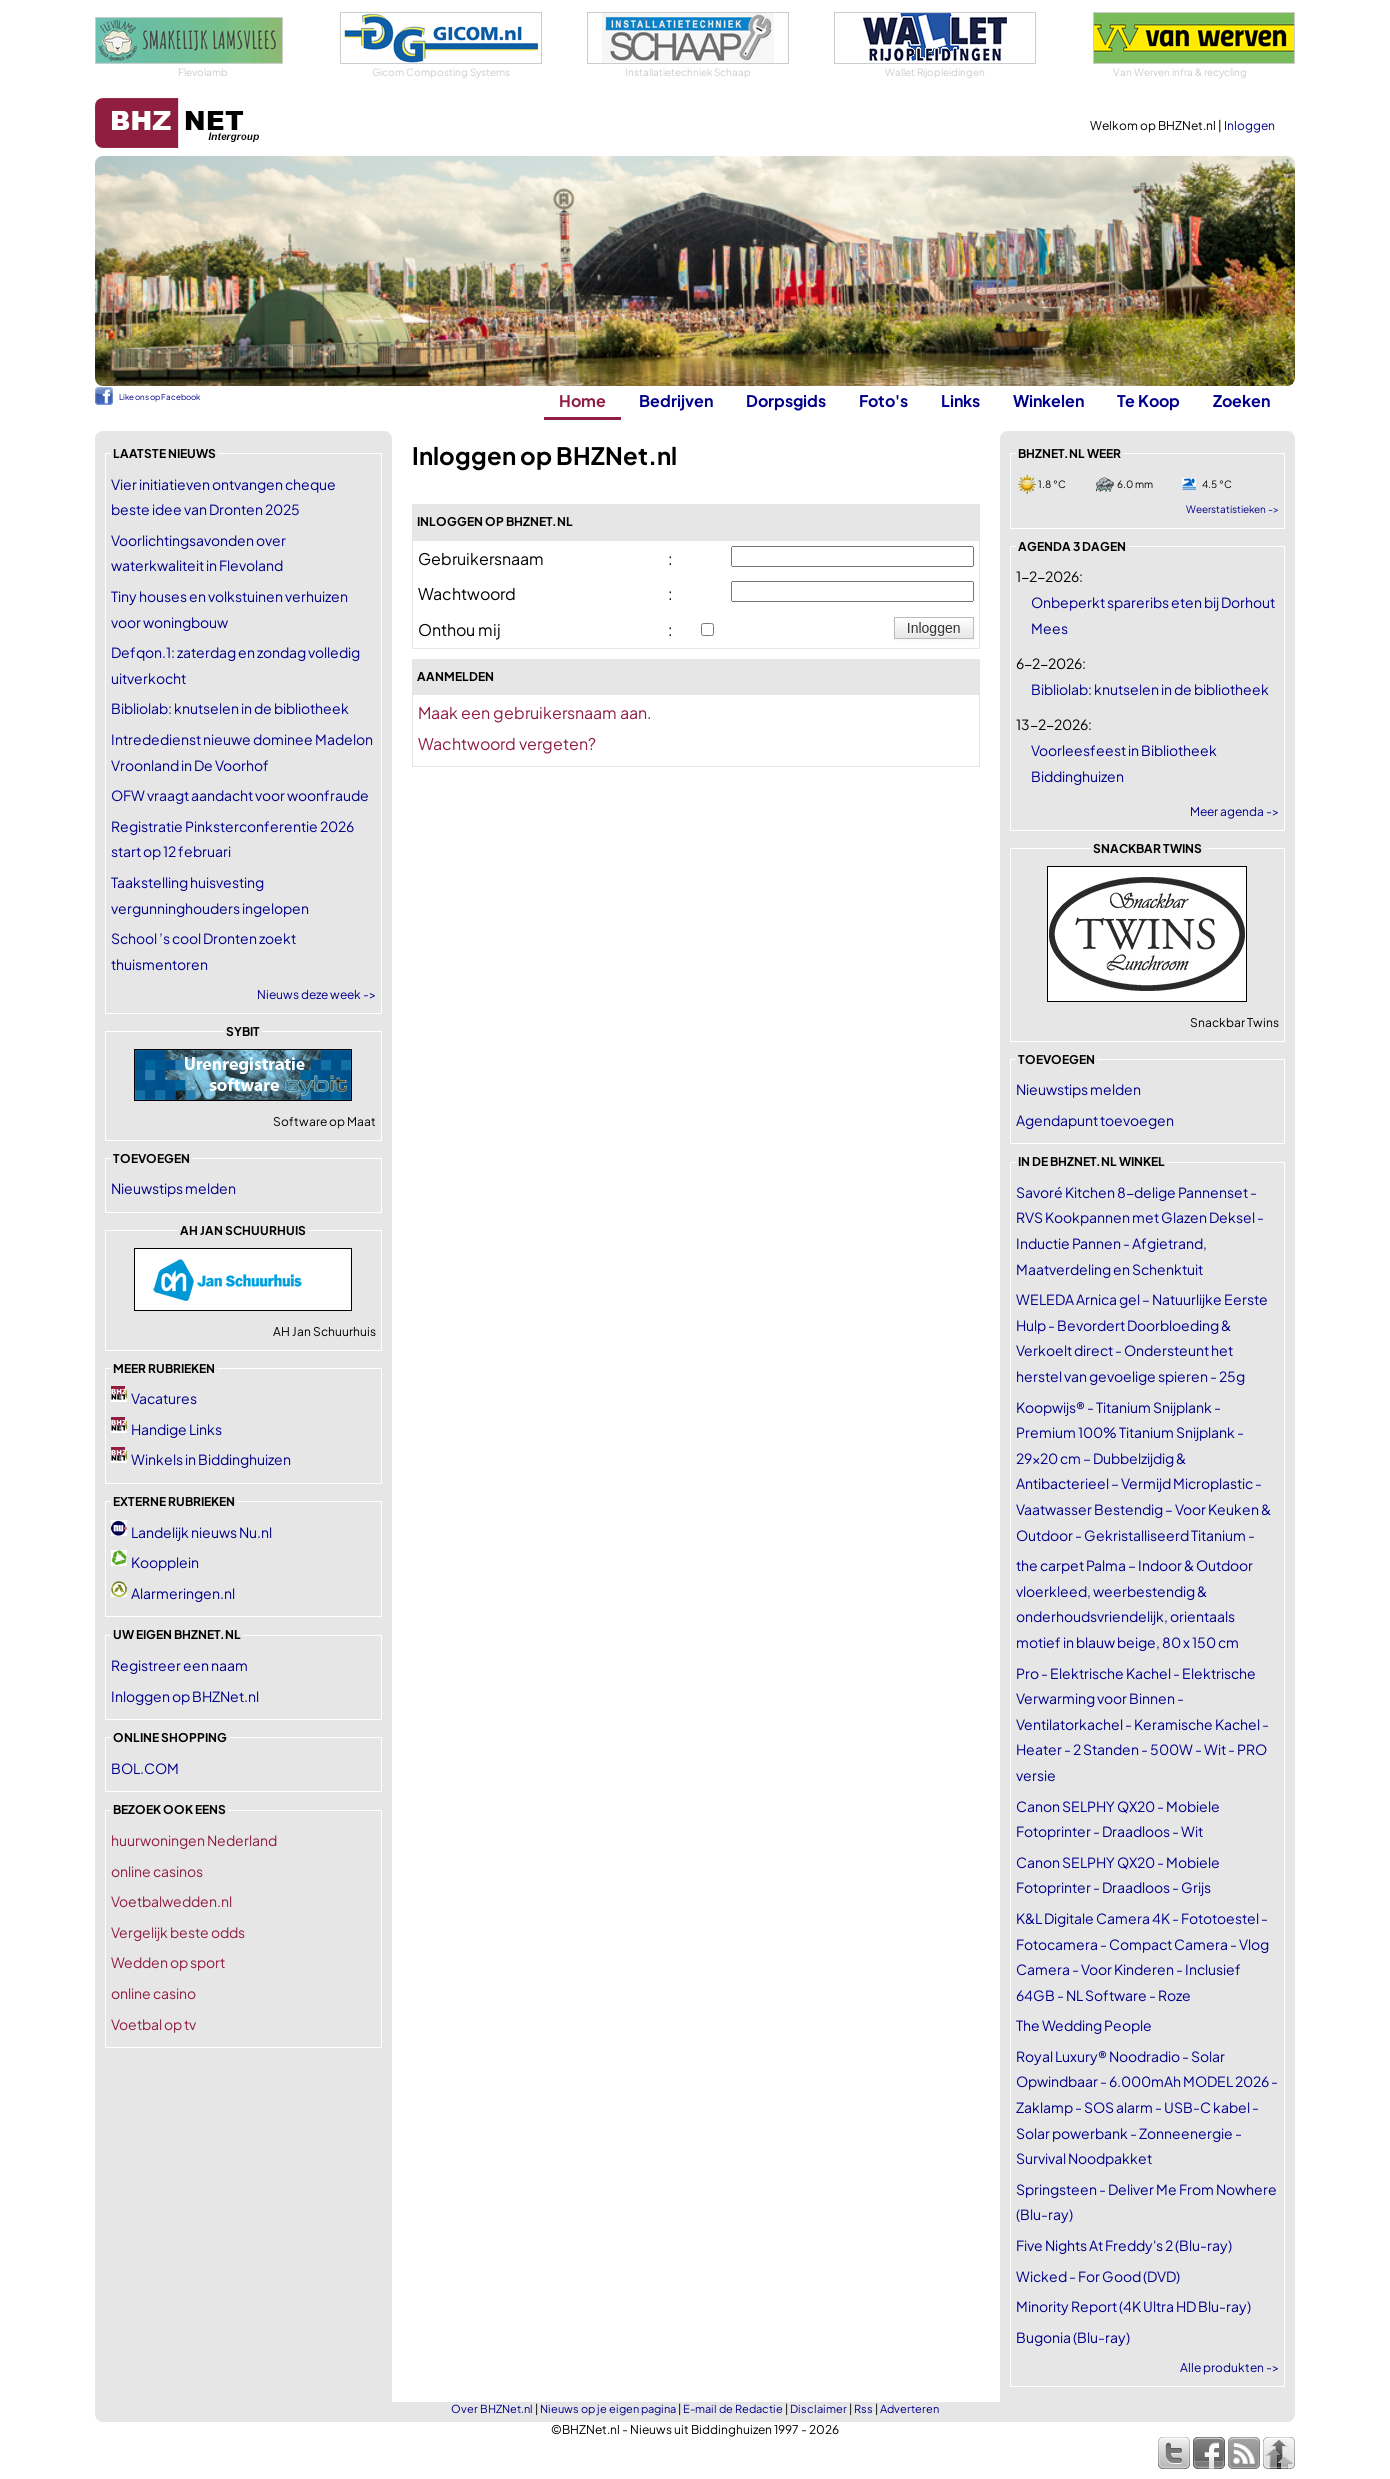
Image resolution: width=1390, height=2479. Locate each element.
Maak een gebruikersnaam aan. (535, 712)
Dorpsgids (786, 400)
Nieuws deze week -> (316, 994)
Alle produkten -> (1229, 2367)
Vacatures (164, 1398)
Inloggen (1249, 125)
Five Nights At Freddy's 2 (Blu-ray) (1124, 2245)
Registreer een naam (179, 1665)
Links (960, 400)
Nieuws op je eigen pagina (608, 2408)
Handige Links (176, 1429)
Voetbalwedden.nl (171, 1901)
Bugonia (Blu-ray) (1073, 2337)
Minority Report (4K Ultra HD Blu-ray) (1133, 2306)
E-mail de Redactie (733, 2408)
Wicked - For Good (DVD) (1098, 2276)
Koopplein (165, 1562)
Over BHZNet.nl (492, 2408)
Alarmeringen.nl (183, 1593)
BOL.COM (145, 1768)
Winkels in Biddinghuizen (211, 1459)
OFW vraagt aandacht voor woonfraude (240, 795)
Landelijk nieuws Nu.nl (201, 1532)
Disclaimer (818, 2408)
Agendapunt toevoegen (1095, 1120)
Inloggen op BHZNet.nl (185, 1696)
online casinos (157, 1871)
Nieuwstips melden (173, 1188)
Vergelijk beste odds (178, 1932)
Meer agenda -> (1234, 811)
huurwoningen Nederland (194, 1840)
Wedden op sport (168, 1962)
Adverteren (909, 2408)
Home (582, 400)
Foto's (883, 400)
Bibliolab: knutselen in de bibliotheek (230, 708)
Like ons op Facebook (159, 397)
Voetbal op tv (153, 2024)
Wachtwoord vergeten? (507, 743)
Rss (863, 2408)
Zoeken (1241, 400)
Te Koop (1148, 400)
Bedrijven (676, 400)
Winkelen (1048, 400)
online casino (153, 1993)
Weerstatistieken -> (1232, 509)
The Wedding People (1084, 2025)
